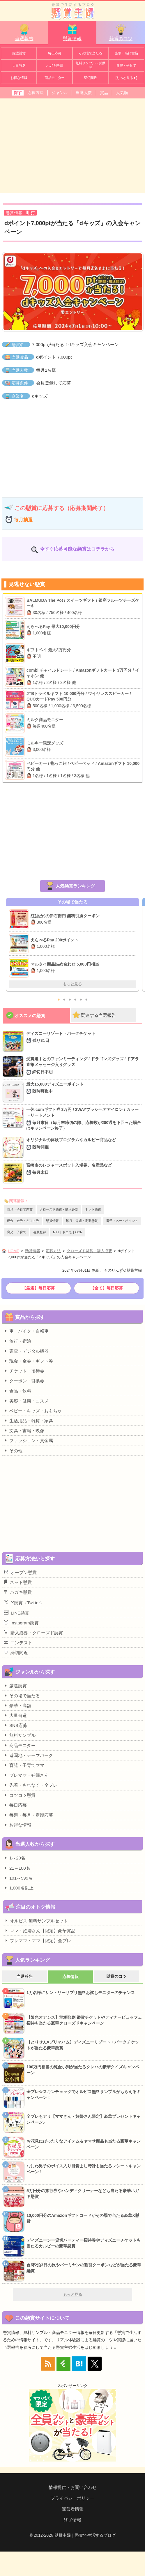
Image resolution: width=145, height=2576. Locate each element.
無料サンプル (20, 1735)
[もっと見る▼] (126, 78)
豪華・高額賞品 (126, 53)
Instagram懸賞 (21, 1622)
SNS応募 (15, 1725)
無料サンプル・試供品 (90, 65)
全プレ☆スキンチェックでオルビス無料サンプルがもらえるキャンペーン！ (83, 2094)
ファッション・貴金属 (28, 1440)
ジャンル (60, 92)
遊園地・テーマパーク (28, 1755)
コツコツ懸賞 (20, 1795)
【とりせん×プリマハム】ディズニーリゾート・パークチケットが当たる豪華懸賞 (82, 2045)
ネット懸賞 (93, 1209)
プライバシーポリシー (72, 2498)
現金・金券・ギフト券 (23, 1220)
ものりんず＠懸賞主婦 (123, 1270)
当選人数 (84, 92)
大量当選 (19, 65)
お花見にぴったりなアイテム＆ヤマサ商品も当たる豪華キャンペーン (83, 2144)
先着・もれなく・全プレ (30, 1785)
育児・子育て (126, 65)
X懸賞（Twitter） (24, 1602)
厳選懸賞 (19, 53)
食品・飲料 (17, 1390)
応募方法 (35, 92)
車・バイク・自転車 (26, 1330)
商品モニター (54, 78)
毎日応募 (54, 53)
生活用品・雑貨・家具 (28, 1420)
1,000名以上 (18, 1887)
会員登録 (39, 1232)
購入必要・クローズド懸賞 (33, 1632)
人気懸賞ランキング (75, 885)
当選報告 (24, 32)
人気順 (122, 92)
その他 (13, 1450)
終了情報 (72, 2519)
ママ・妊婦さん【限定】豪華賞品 (39, 1930)
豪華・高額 (17, 1705)
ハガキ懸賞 (54, 65)
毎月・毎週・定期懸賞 (82, 1220)
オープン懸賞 (20, 1572)
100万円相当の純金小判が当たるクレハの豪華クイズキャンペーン (82, 2070)
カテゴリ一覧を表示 (136, 8)
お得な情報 (18, 78)
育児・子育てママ (24, 1765)
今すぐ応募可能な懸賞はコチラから (77, 548)
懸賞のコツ (120, 32)
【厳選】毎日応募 (38, 1288)
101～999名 (18, 1877)
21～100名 (17, 1868)
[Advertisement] (72, 145)
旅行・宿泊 (17, 1341)
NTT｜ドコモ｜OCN (67, 1232)
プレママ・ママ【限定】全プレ (37, 1940)
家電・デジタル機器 (26, 1351)
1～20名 (14, 1857)
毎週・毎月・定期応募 (28, 1815)
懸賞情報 (72, 32)
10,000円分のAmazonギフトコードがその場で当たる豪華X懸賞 (82, 2218)
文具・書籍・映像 (24, 1430)
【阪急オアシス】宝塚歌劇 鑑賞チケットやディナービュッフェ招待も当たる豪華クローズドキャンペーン (84, 2020)
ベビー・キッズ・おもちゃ (33, 1410)
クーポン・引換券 (24, 1380)
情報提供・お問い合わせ (73, 2487)
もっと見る (72, 984)
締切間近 (90, 78)
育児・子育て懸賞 (20, 1209)
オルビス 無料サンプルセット (36, 1920)
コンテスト (18, 1642)
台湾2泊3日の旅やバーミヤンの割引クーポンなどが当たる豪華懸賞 (83, 2268)
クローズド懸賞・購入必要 (59, 1209)
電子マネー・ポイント (122, 1220)
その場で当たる (90, 53)
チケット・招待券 (24, 1370)
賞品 (104, 92)
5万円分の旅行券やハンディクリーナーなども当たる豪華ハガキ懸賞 (82, 2193)
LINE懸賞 (16, 1612)
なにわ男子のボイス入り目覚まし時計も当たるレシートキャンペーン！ (83, 2169)
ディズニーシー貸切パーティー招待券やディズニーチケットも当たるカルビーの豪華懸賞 (83, 2243)
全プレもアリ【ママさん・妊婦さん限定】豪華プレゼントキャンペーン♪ (83, 2119)
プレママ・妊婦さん (26, 1775)
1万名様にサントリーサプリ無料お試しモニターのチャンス (80, 1992)
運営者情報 (73, 2508)
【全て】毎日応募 (106, 1288)
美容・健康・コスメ (26, 1400)
